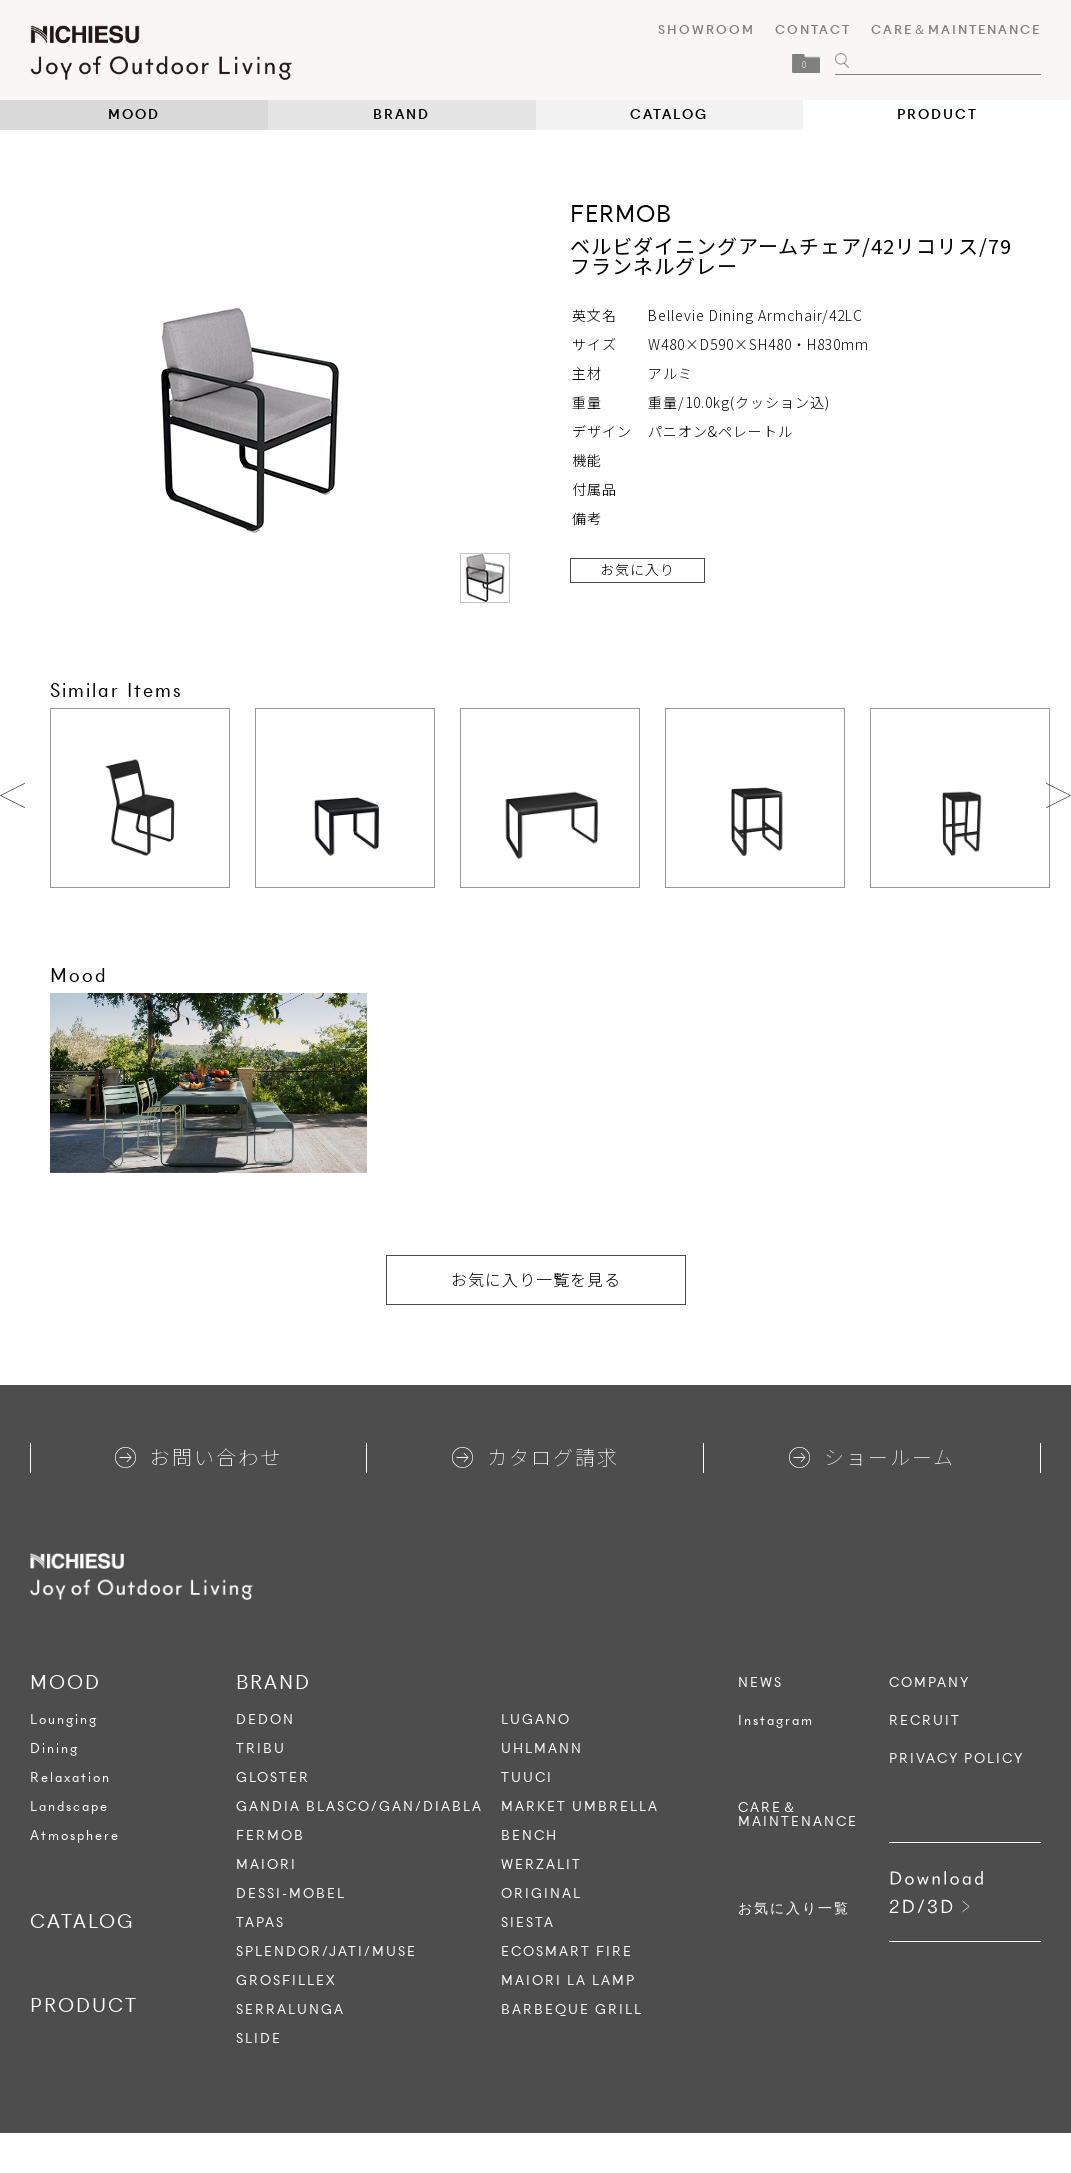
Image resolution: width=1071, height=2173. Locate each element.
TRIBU (261, 1748)
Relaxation (70, 1777)
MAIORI (266, 1864)
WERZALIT (541, 1864)
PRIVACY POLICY (956, 1759)
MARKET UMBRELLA (580, 1806)
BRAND (401, 114)
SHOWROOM (706, 29)
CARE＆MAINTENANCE (956, 29)
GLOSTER (273, 1777)
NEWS (760, 1683)
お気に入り (637, 569)
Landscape (69, 1806)
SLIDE (259, 2038)
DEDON (265, 1719)
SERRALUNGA (290, 2009)
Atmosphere (75, 1835)
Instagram (776, 1721)
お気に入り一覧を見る (536, 1279)
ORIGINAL (541, 1893)
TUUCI (527, 1777)
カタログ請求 (535, 1456)
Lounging (64, 1719)
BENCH (529, 1835)
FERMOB (270, 1835)
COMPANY (929, 1683)
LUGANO (536, 1719)
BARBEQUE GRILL (572, 2009)
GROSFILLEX (286, 1980)
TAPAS (260, 1922)
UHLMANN (542, 1748)
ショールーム (872, 1456)
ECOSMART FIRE (567, 1951)
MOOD (134, 114)
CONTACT (813, 29)
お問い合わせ (198, 1456)
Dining (54, 1748)
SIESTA (528, 1922)
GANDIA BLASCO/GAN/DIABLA (359, 1806)
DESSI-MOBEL (291, 1893)
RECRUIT (925, 1721)
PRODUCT (937, 114)
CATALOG (669, 114)
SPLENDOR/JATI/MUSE (326, 1951)
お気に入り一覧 (794, 1909)
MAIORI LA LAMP (568, 1980)
